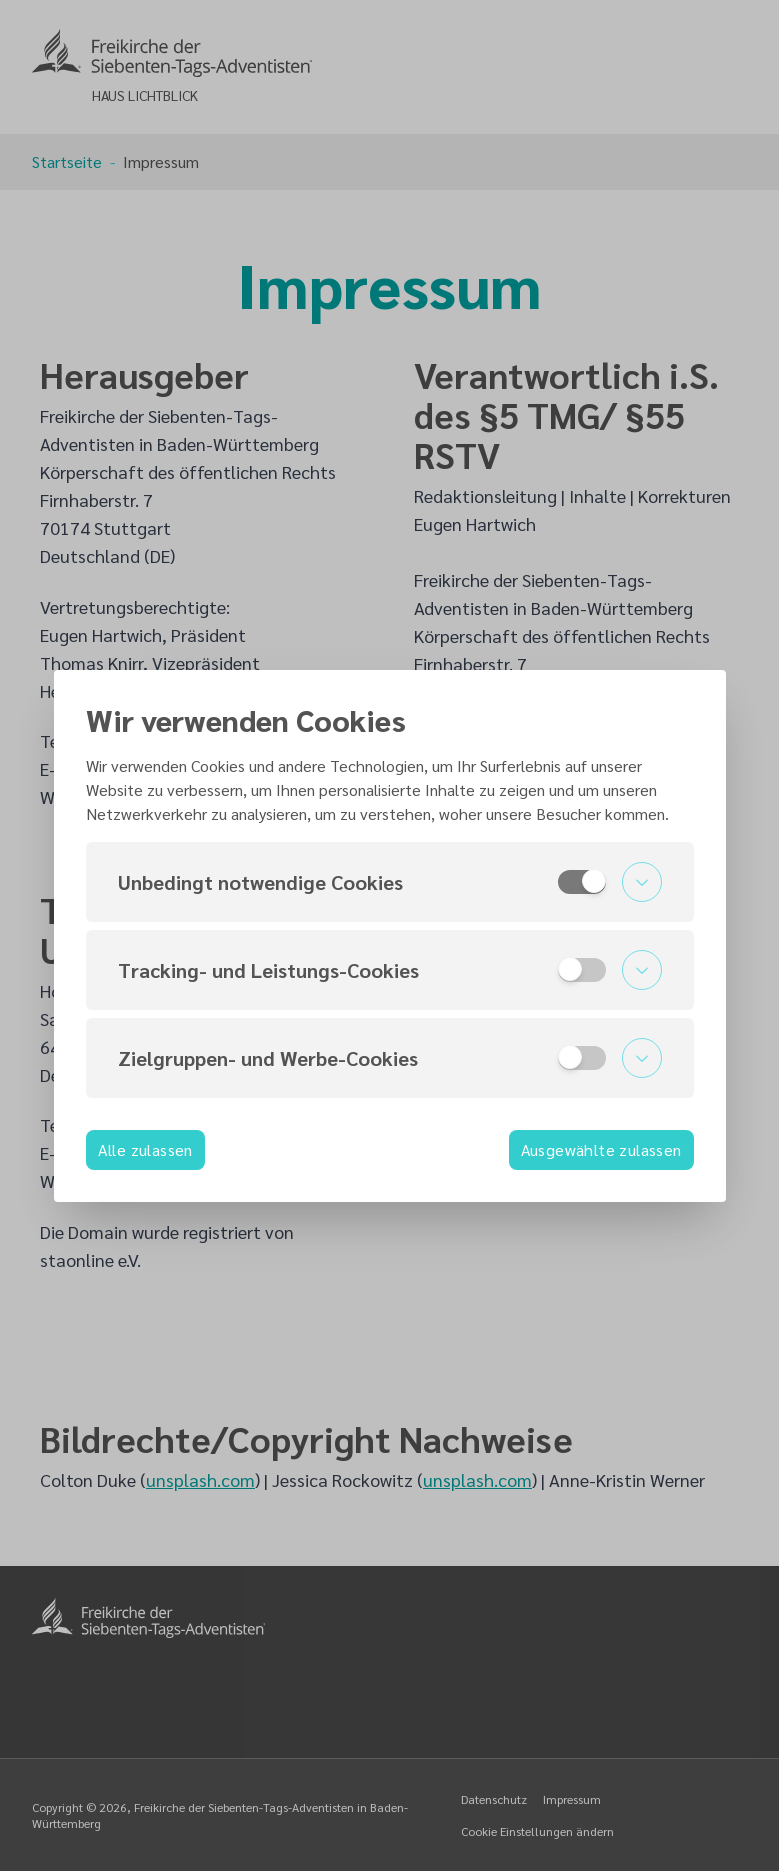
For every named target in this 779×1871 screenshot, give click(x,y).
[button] (390, 882)
